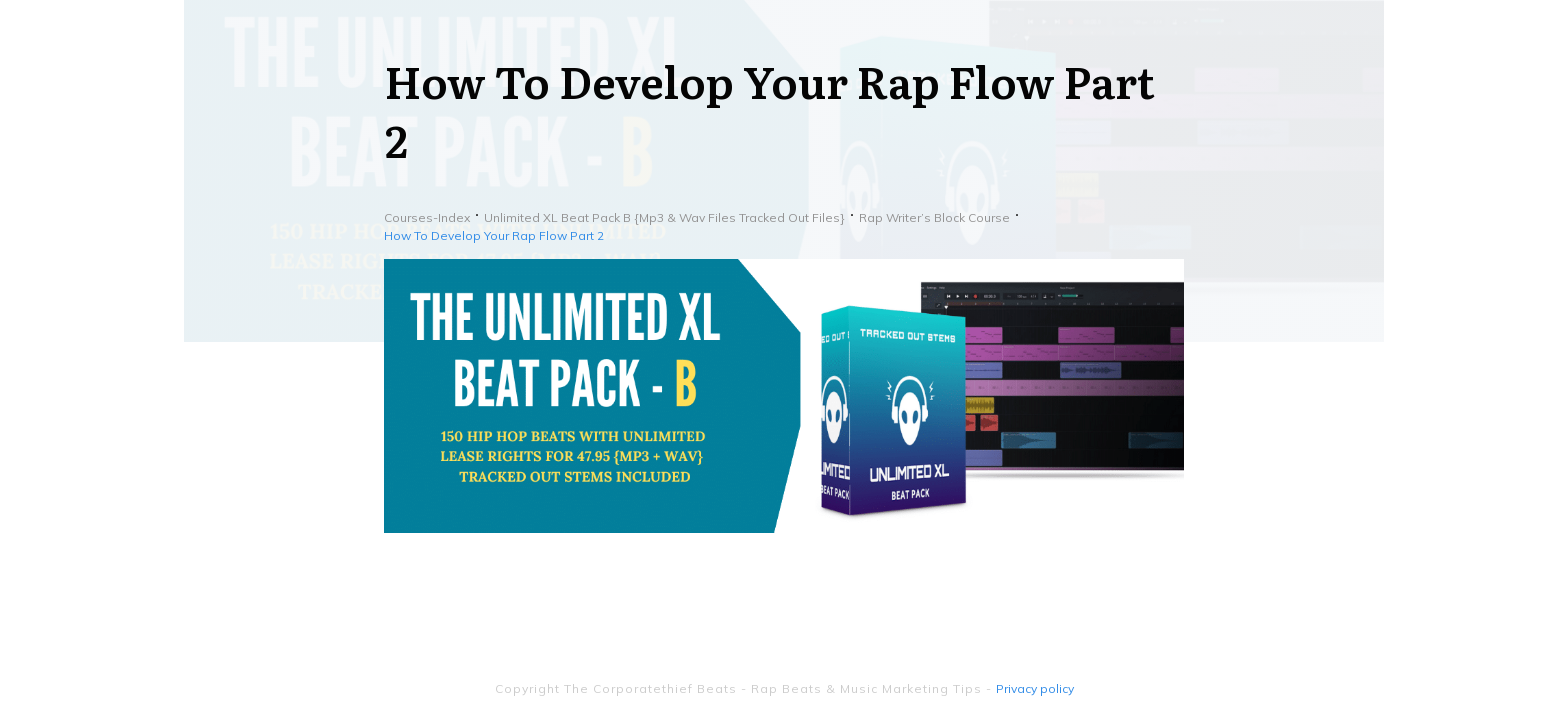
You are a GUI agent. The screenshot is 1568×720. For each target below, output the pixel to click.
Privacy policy (1035, 688)
